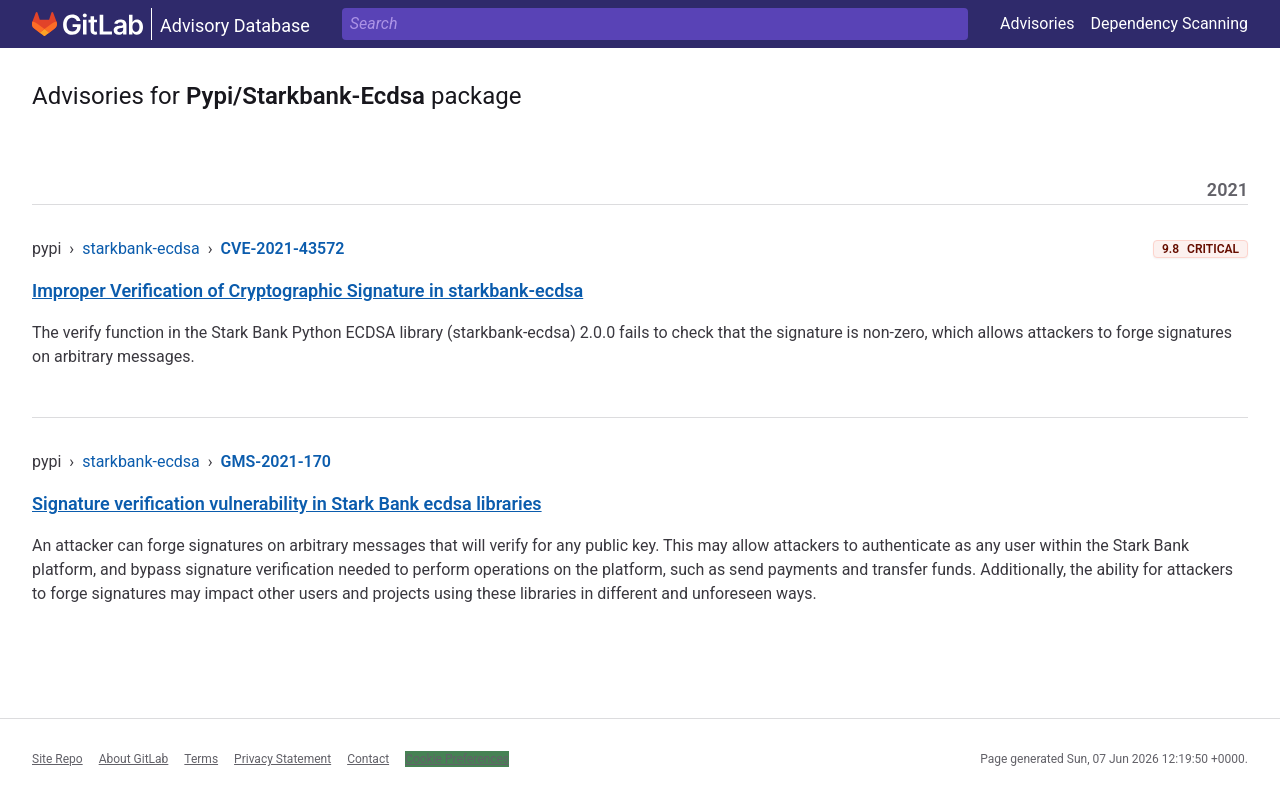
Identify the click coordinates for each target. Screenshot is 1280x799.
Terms (201, 759)
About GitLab (134, 759)
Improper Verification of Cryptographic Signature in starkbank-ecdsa (307, 290)
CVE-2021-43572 (283, 248)
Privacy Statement (282, 759)
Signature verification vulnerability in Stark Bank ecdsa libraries (287, 503)
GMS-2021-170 (276, 461)
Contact (368, 759)
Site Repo (57, 759)
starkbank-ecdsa (141, 248)
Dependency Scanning (1169, 23)
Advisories (1037, 23)
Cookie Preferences (457, 759)
